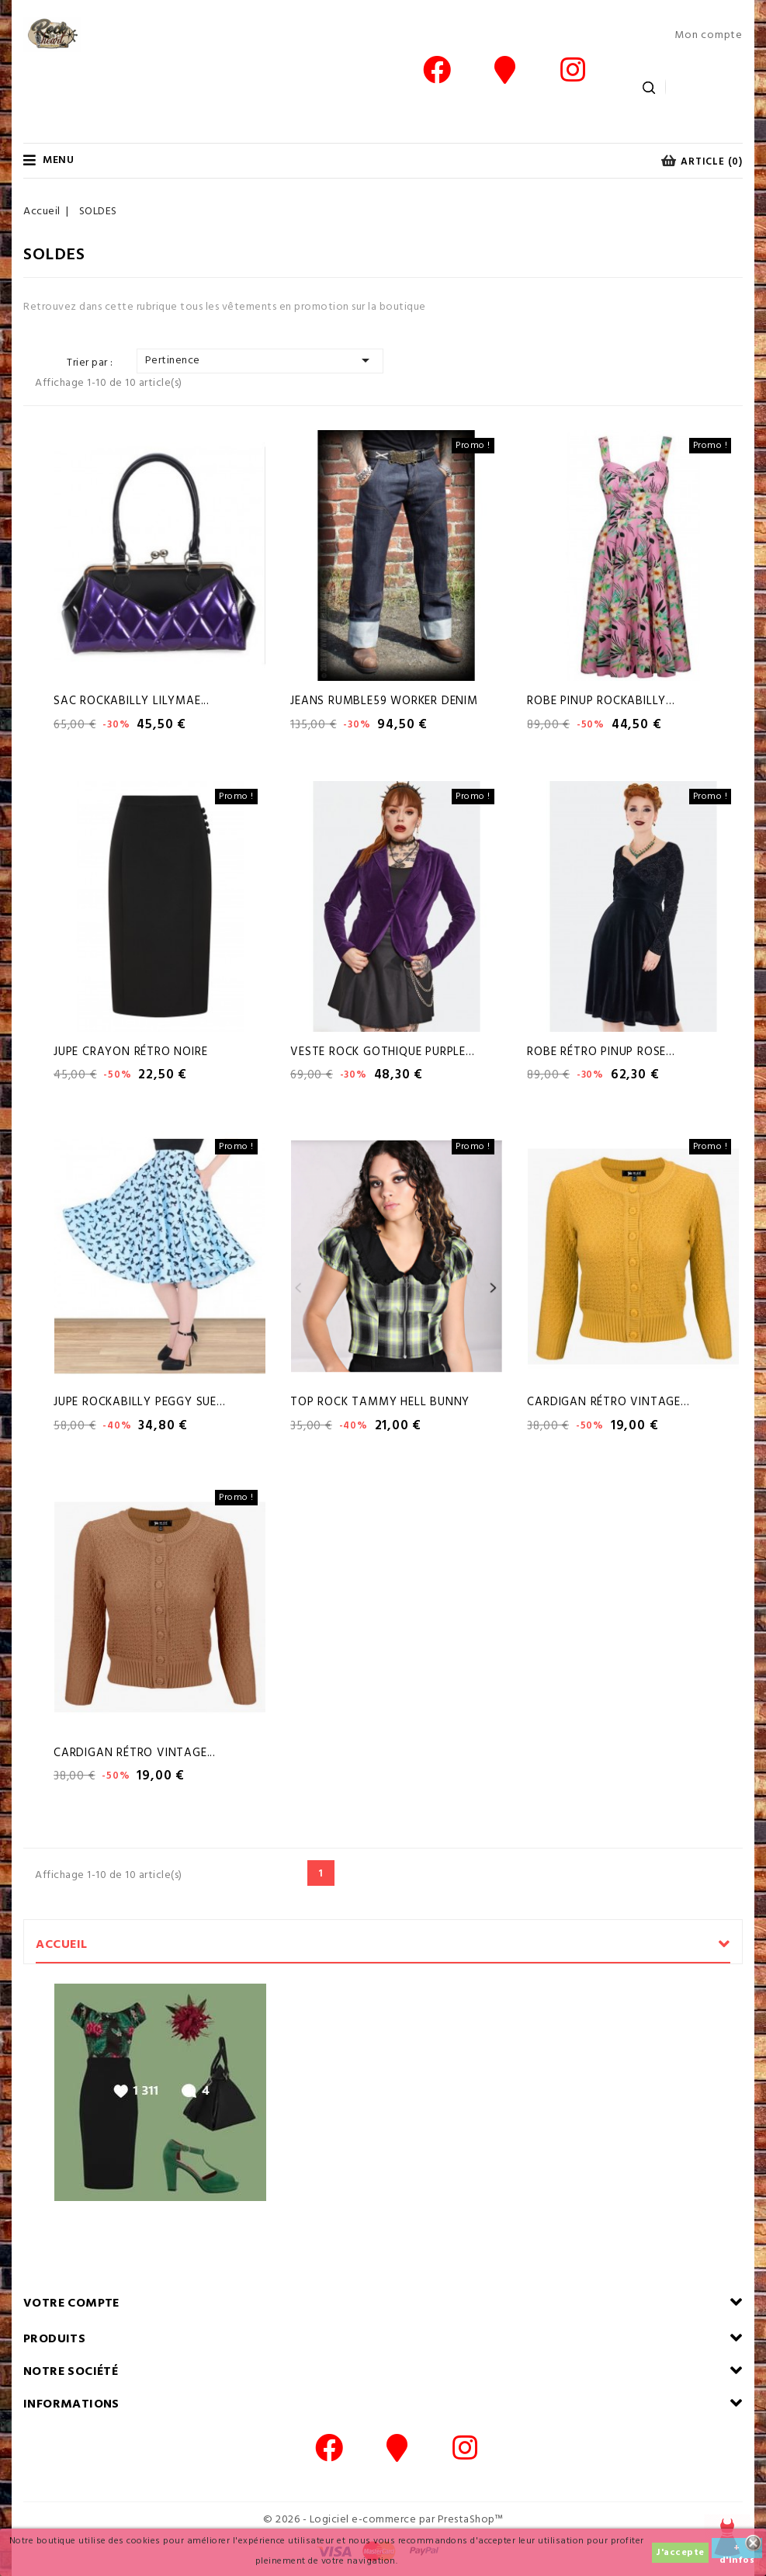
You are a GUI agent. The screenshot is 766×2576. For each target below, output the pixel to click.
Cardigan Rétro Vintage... (608, 1402)
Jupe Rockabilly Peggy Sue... (139, 1402)
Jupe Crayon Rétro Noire (130, 1052)
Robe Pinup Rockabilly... (600, 701)
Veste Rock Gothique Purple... (382, 1052)
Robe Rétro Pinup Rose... (600, 1052)
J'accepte (680, 2552)
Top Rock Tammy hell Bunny (380, 1402)
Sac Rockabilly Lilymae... (132, 701)
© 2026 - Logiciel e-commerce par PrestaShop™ (383, 2520)
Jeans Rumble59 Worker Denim (384, 701)
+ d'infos (737, 2549)
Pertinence (260, 360)
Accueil (62, 1945)
